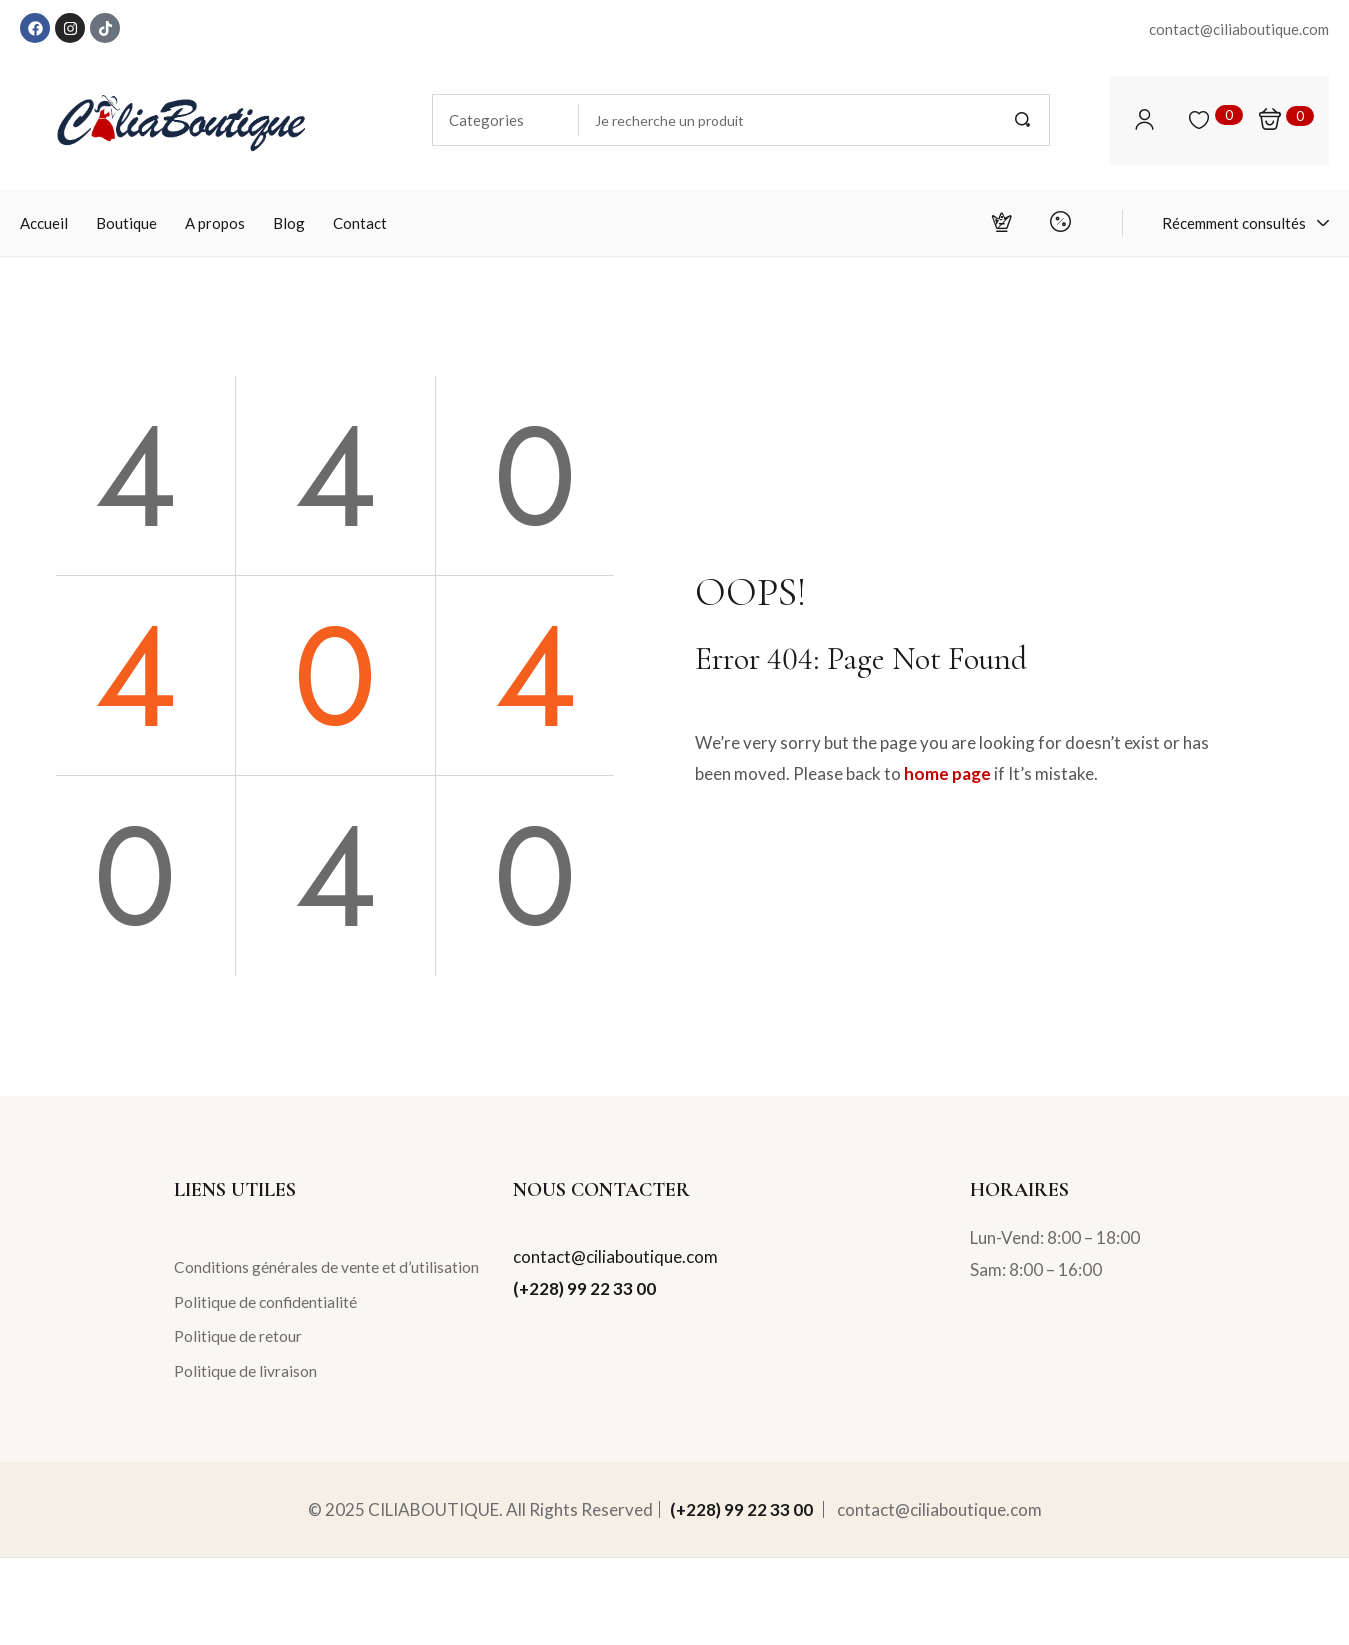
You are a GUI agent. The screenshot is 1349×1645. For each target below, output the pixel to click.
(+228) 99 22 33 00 (584, 1288)
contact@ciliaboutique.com (615, 1256)
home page (947, 773)
